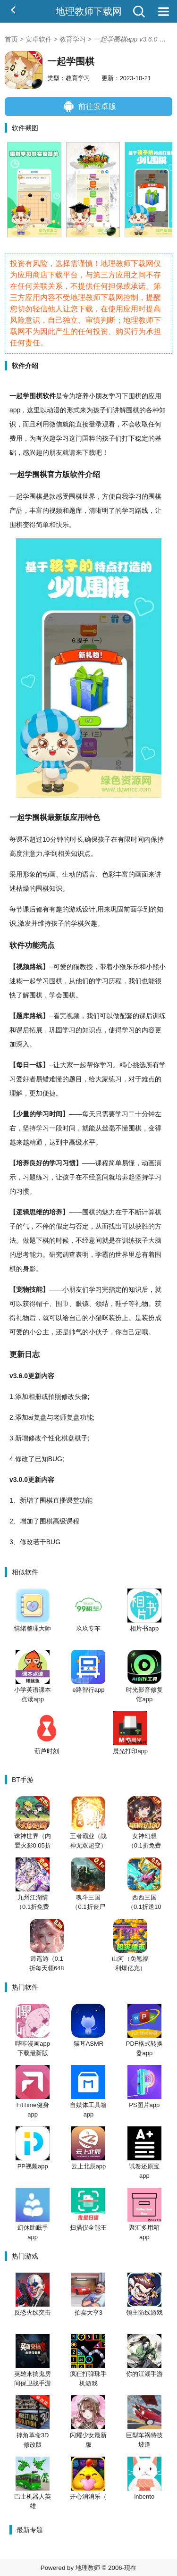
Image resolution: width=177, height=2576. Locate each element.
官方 (54, 474)
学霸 (102, 1254)
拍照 (54, 1396)
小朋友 (99, 396)
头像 (81, 1396)
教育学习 (72, 39)
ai (31, 1417)
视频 (55, 510)
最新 (54, 817)
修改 (68, 1396)
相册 (35, 1396)
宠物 (22, 1289)
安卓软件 (38, 39)
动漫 (53, 410)
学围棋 (32, 396)
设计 (88, 909)
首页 (11, 39)
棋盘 (68, 1438)
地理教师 (88, 2567)
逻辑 (22, 1212)
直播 (59, 1500)
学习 (115, 396)
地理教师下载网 (89, 11)
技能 (35, 1289)
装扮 (115, 1317)
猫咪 (102, 1317)
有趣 (55, 909)
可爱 (60, 966)
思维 (35, 1212)
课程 (102, 1163)
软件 (49, 396)
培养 (82, 396)
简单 (42, 524)
